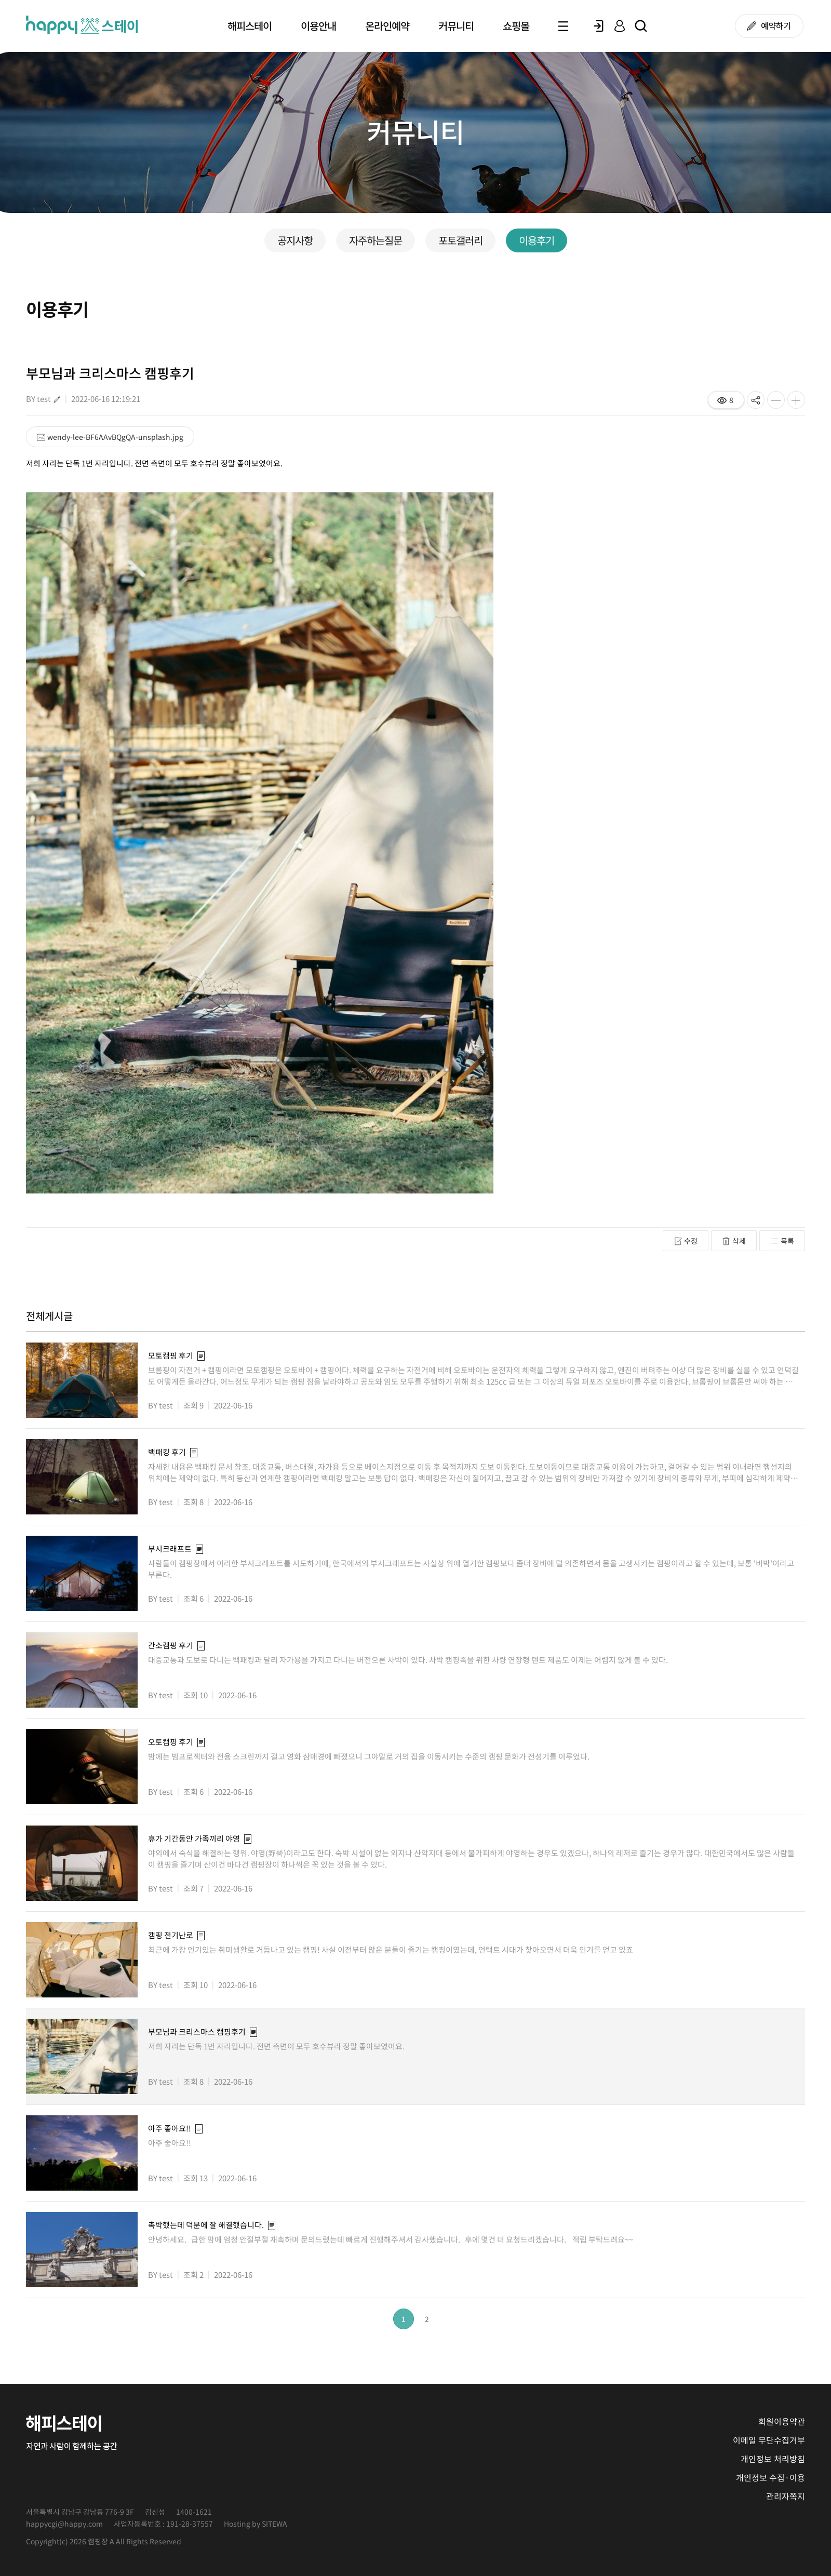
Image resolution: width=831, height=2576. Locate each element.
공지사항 (295, 240)
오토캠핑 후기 (170, 1742)
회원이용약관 (781, 2421)
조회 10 (195, 1694)
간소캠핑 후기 (170, 1645)
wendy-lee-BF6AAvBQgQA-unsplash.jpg (110, 437)
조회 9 (193, 1405)
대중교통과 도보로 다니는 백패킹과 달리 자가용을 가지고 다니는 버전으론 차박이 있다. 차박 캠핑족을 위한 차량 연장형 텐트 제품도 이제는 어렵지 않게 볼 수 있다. (409, 1660)
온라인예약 (387, 25)
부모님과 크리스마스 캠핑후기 (197, 2031)
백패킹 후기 (167, 1452)
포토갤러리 (460, 240)
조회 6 (193, 1598)
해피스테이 (249, 25)
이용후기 (536, 240)
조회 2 (193, 2274)
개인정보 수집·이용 (770, 2477)
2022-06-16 (233, 1405)
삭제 (734, 1241)
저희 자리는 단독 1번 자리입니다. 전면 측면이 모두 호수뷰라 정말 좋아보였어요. (281, 2046)
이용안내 (318, 25)
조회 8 (193, 1501)
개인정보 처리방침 (773, 2458)
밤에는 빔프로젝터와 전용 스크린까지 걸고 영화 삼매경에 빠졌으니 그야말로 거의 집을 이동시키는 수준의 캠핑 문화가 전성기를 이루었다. (370, 1756)
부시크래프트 (170, 1548)
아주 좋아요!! (169, 2128)
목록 (782, 1241)
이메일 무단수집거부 (769, 2440)
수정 (686, 1241)
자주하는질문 (375, 240)
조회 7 (193, 1888)
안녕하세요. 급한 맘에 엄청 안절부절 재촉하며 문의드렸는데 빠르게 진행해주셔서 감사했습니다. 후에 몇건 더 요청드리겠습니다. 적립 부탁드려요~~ (392, 2239)
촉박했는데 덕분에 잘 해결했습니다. (206, 2225)
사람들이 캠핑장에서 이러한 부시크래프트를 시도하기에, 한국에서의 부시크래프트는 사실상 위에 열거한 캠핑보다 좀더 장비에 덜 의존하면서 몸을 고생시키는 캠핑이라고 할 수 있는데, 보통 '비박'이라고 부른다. (471, 1569)
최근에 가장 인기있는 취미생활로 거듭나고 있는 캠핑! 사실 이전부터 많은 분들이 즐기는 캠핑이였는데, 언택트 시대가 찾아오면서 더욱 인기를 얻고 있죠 (393, 1949)
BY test (38, 399)
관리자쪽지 (785, 2496)
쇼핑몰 (516, 25)
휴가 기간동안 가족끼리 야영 (194, 1838)
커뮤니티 (456, 25)
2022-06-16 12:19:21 (105, 399)
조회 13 (195, 2177)
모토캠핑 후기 (170, 1355)
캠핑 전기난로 (170, 1935)
